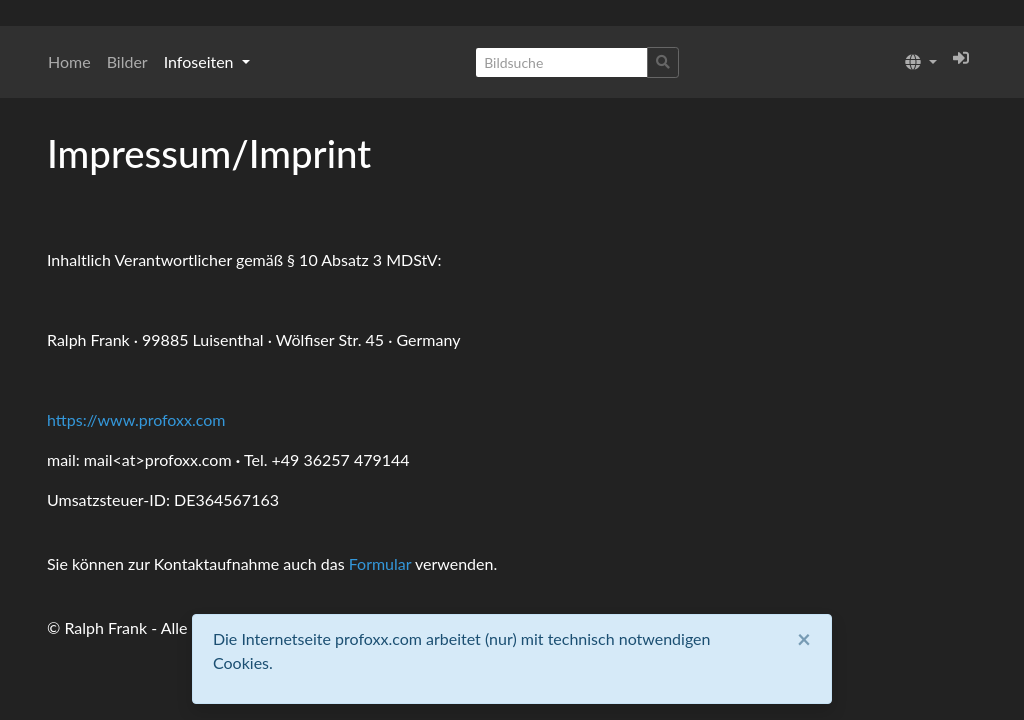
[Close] (804, 639)
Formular (380, 563)
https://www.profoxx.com (136, 419)
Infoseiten (201, 61)
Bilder (127, 61)
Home (69, 61)
